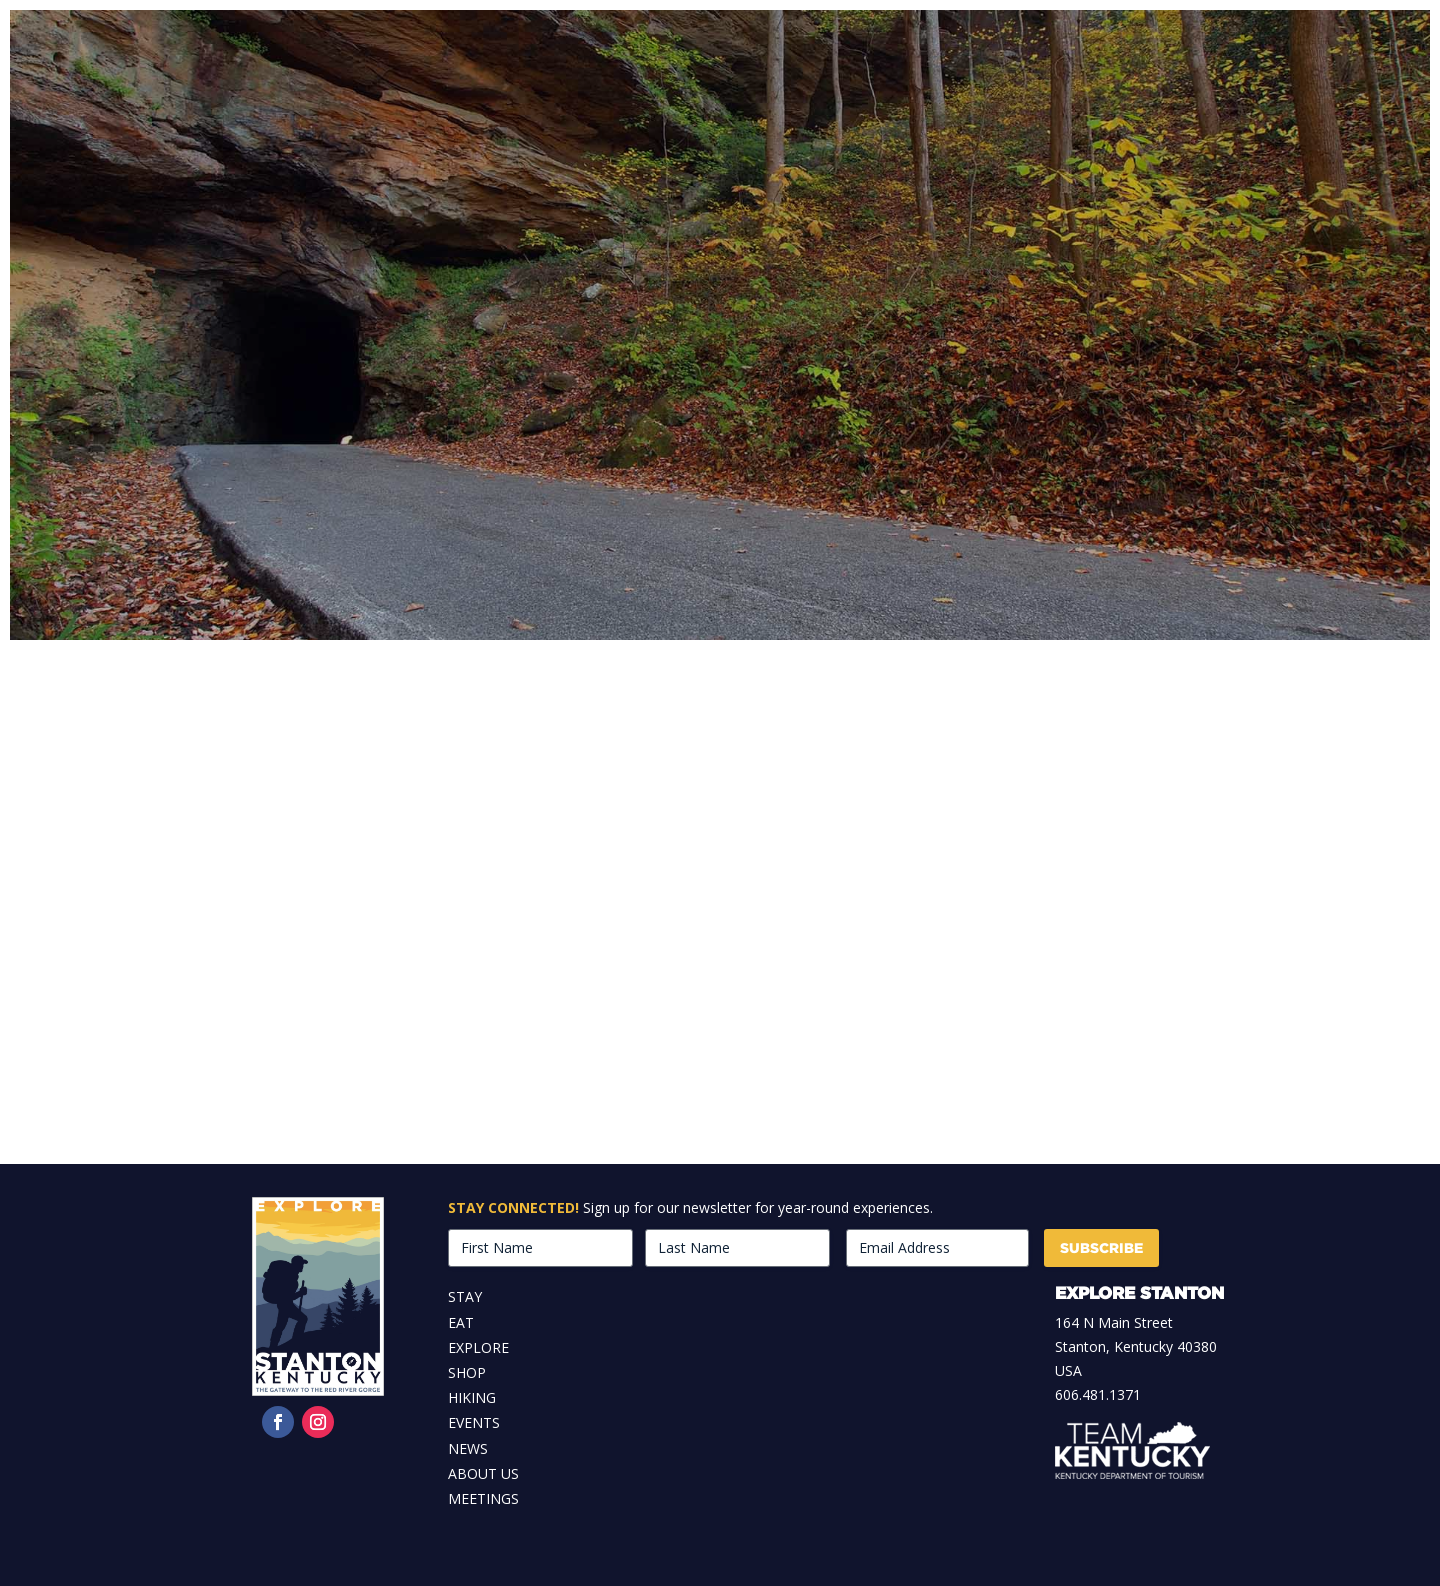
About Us (483, 1473)
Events (474, 1422)
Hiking (472, 1397)
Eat (461, 1322)
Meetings (483, 1498)
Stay (465, 1296)
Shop (467, 1372)
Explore (478, 1347)
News (468, 1448)
